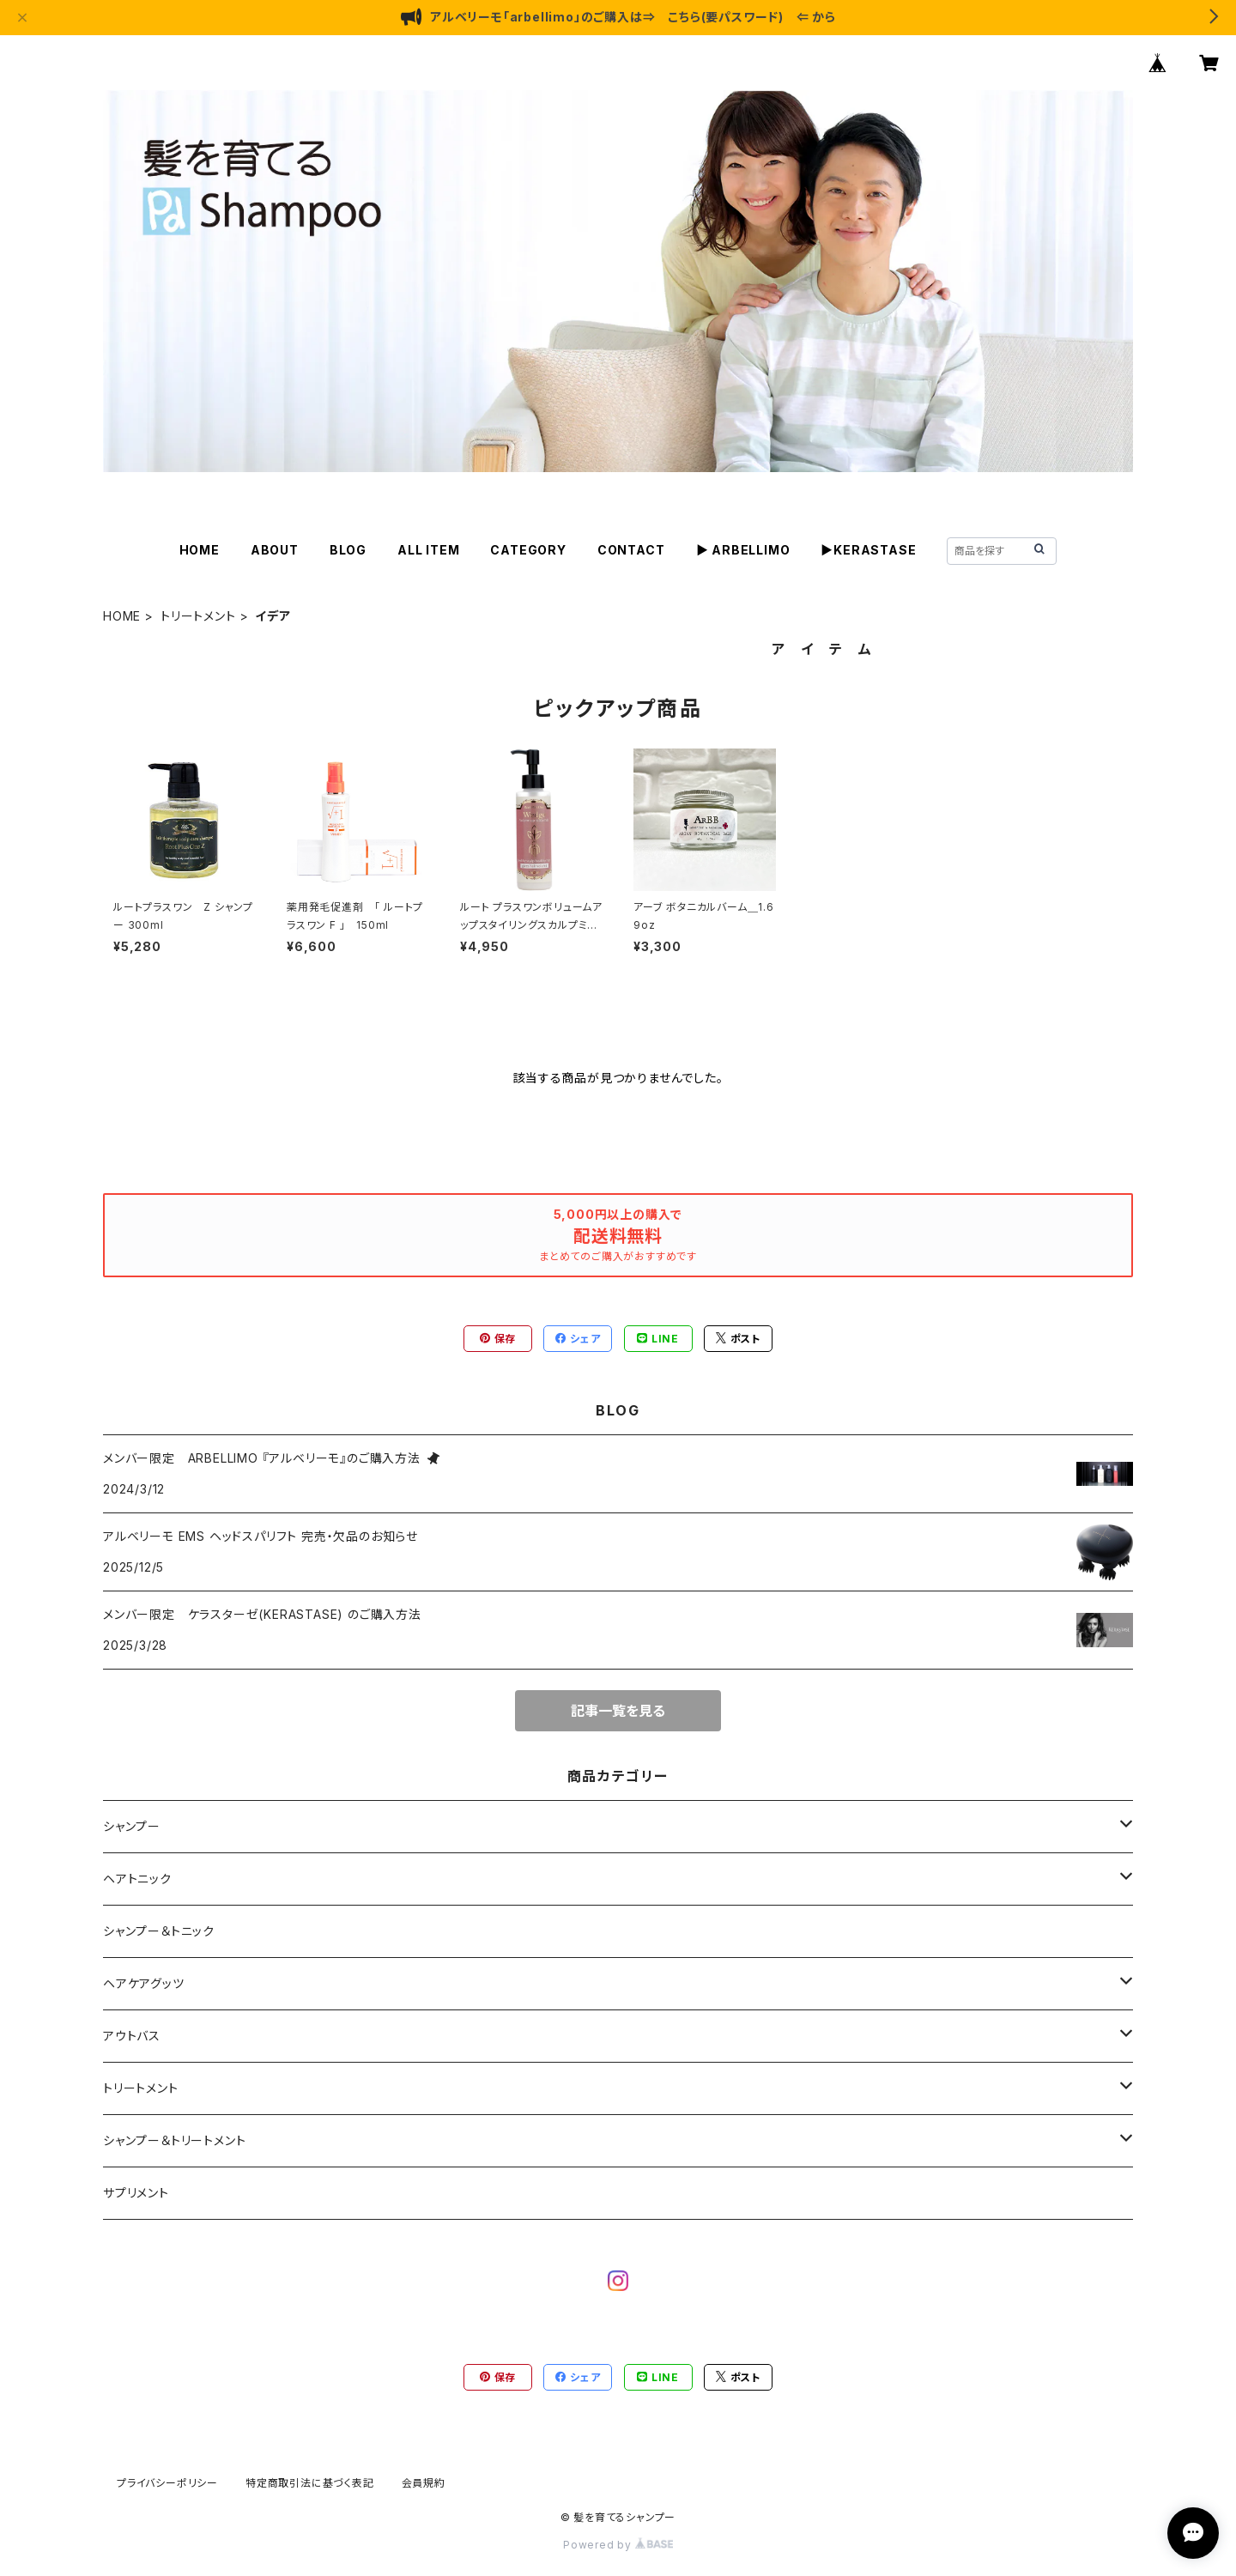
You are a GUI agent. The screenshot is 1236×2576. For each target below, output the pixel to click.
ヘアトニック (137, 1878)
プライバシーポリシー (167, 2482)
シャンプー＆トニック (159, 1931)
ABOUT (275, 549)
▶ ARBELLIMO (743, 549)
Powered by (618, 2544)
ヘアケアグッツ (144, 1983)
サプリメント (136, 2192)
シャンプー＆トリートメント (174, 2140)
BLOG (348, 549)
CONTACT (631, 549)
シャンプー (132, 1826)
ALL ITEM (428, 549)
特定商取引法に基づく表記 (309, 2482)
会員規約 (423, 2482)
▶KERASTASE (868, 549)
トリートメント (198, 616)
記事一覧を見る (618, 1710)
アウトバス (132, 2035)
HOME (199, 549)
